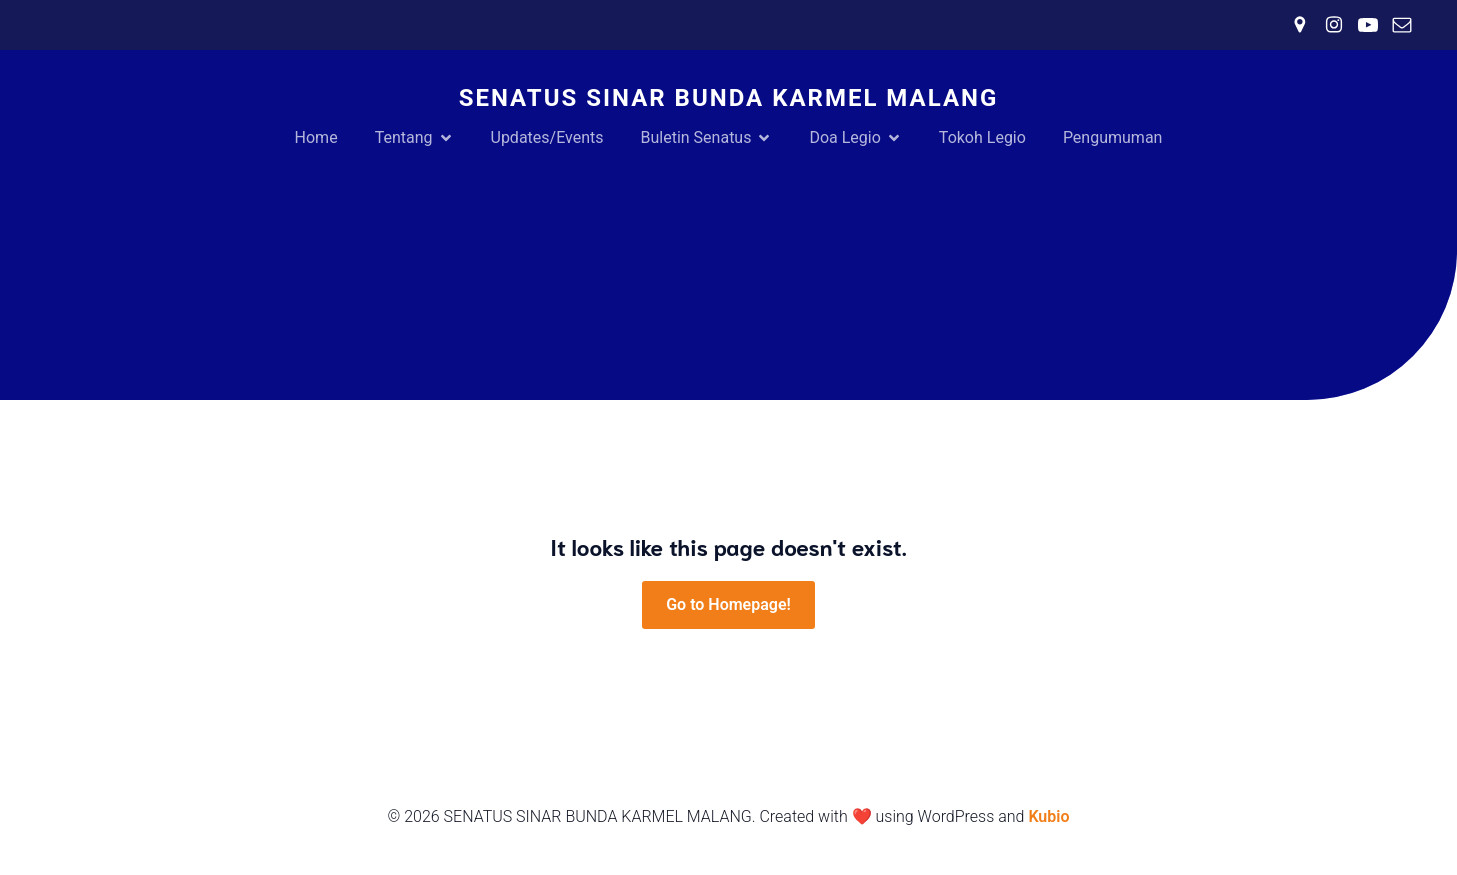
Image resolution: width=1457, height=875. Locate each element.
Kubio (1048, 816)
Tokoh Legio (982, 137)
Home (316, 137)
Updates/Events (547, 137)
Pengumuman (1113, 137)
